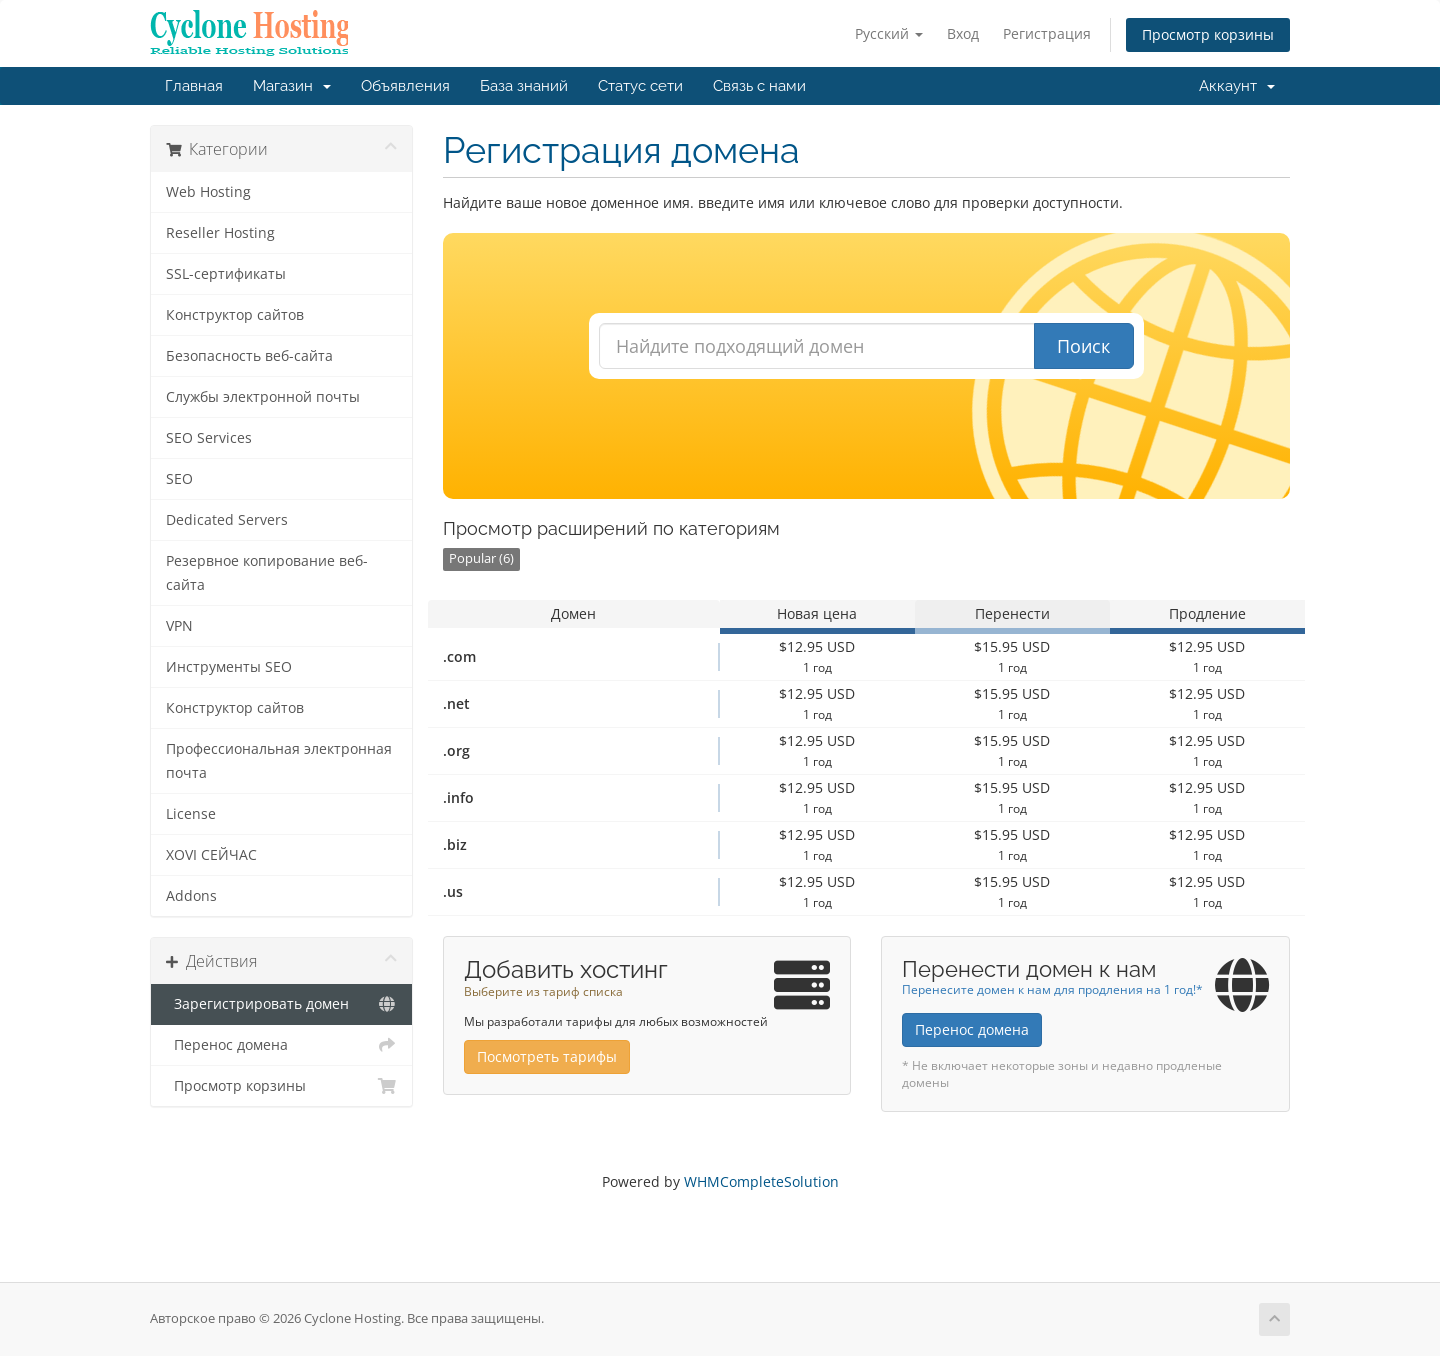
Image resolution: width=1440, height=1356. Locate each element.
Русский (889, 33)
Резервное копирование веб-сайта (267, 573)
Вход (963, 33)
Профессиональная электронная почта (279, 761)
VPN (179, 626)
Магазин (292, 86)
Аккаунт (1237, 86)
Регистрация (1047, 33)
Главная (194, 86)
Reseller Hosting (220, 233)
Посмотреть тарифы (547, 1056)
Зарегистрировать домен (281, 1004)
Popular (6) (481, 558)
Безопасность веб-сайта (249, 356)
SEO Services (209, 438)
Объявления (405, 86)
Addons (191, 896)
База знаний (524, 86)
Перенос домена (281, 1045)
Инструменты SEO (229, 667)
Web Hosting (208, 192)
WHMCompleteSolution (761, 1181)
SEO (179, 479)
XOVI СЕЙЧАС (211, 855)
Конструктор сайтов (235, 315)
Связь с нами (759, 86)
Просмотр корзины (1208, 34)
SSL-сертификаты (226, 274)
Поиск (1083, 346)
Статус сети (640, 86)
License (191, 814)
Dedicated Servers (227, 520)
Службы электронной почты (263, 397)
